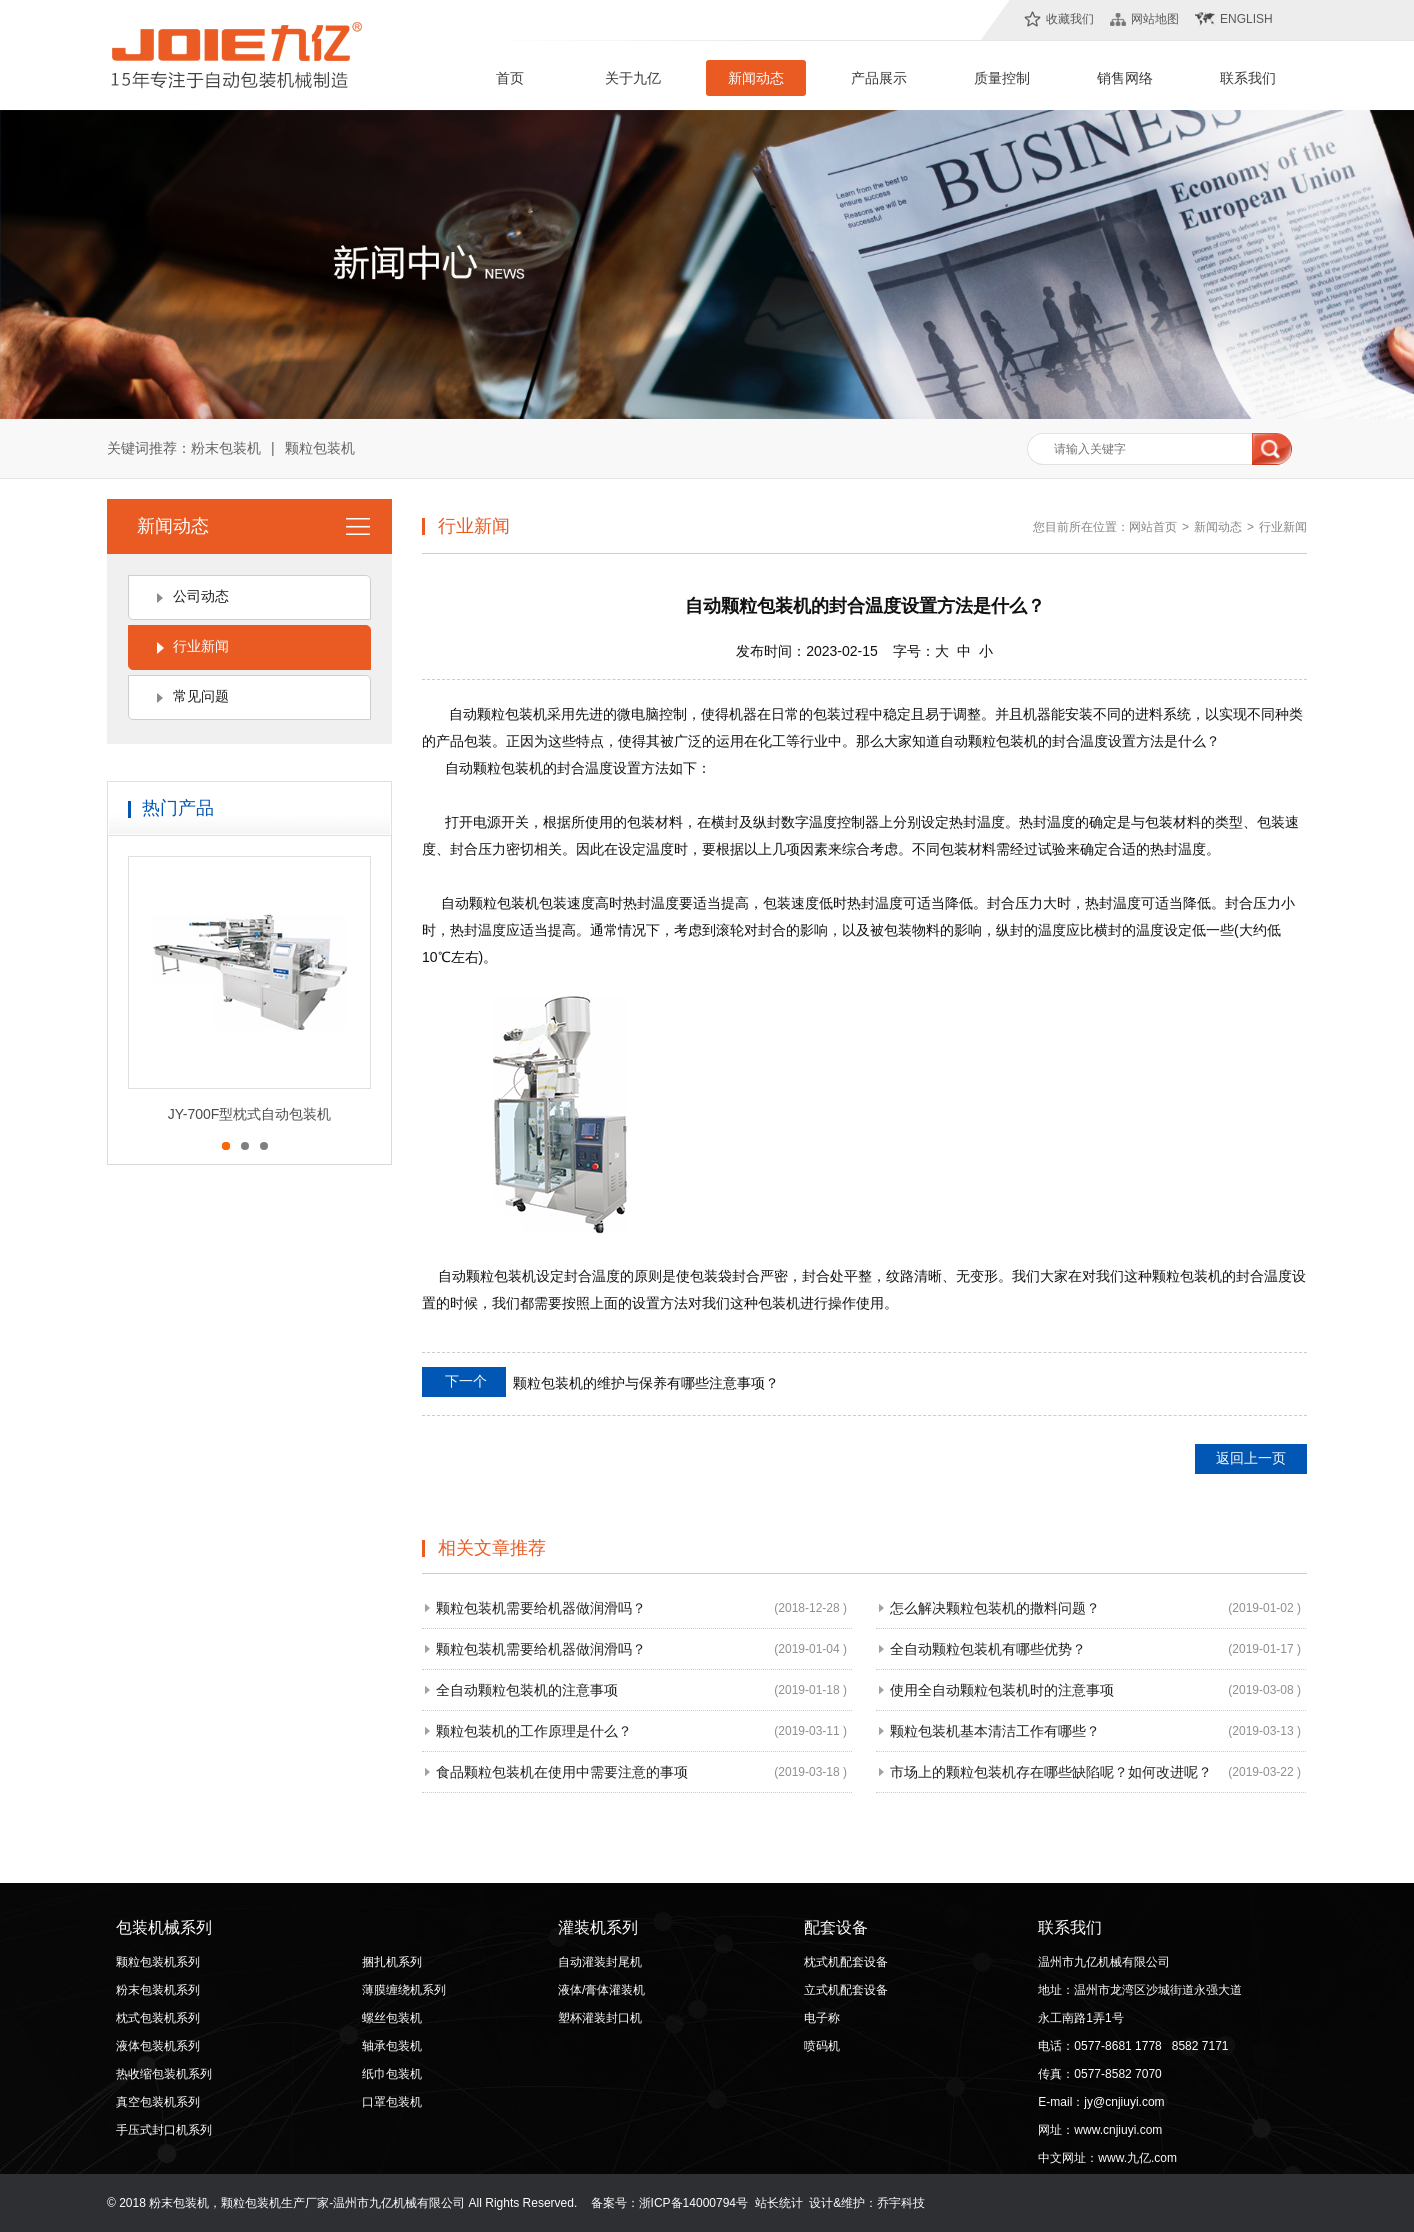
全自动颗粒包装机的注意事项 (527, 1690)
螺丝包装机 (392, 2018)
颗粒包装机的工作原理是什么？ (534, 1731)
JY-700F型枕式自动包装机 (250, 1114)
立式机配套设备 (846, 1990)
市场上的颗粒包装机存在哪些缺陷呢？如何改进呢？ (1051, 1772)
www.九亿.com (1137, 2158)
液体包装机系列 (158, 2046)
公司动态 (201, 596)
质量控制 (1002, 78)
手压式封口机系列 (164, 2130)
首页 (510, 78)
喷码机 (822, 2046)
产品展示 (879, 78)
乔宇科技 (901, 2203)
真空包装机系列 (158, 2102)
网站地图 (1155, 19)
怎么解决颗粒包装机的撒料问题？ (995, 1608)
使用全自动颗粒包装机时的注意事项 (1002, 1690)
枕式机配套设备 (846, 1962)
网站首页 (1153, 527)
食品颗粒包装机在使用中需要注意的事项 (562, 1772)
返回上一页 (1251, 1458)
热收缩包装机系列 (164, 2074)
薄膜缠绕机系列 (404, 1990)
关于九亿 (633, 78)
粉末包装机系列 (158, 1990)
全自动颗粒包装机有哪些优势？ (988, 1649)
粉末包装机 (226, 448)
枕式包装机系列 (158, 2018)
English (1246, 19)
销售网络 (1125, 78)
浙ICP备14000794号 (693, 2203)
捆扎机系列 (392, 1962)
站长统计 (779, 2203)
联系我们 (1248, 78)
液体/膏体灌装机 (601, 1990)
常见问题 (201, 696)
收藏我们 (1070, 19)
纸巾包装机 (392, 2074)
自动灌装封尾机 (600, 1962)
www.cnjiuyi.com (1118, 2130)
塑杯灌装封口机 (600, 2018)
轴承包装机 (392, 2046)
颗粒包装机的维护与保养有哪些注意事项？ (600, 1382)
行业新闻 (201, 646)
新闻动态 (756, 78)
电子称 (822, 2018)
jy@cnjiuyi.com (1124, 2102)
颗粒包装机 (320, 448)
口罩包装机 (392, 2102)
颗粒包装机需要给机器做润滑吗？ (541, 1608)
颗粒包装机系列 (158, 1962)
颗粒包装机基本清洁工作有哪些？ (995, 1731)
